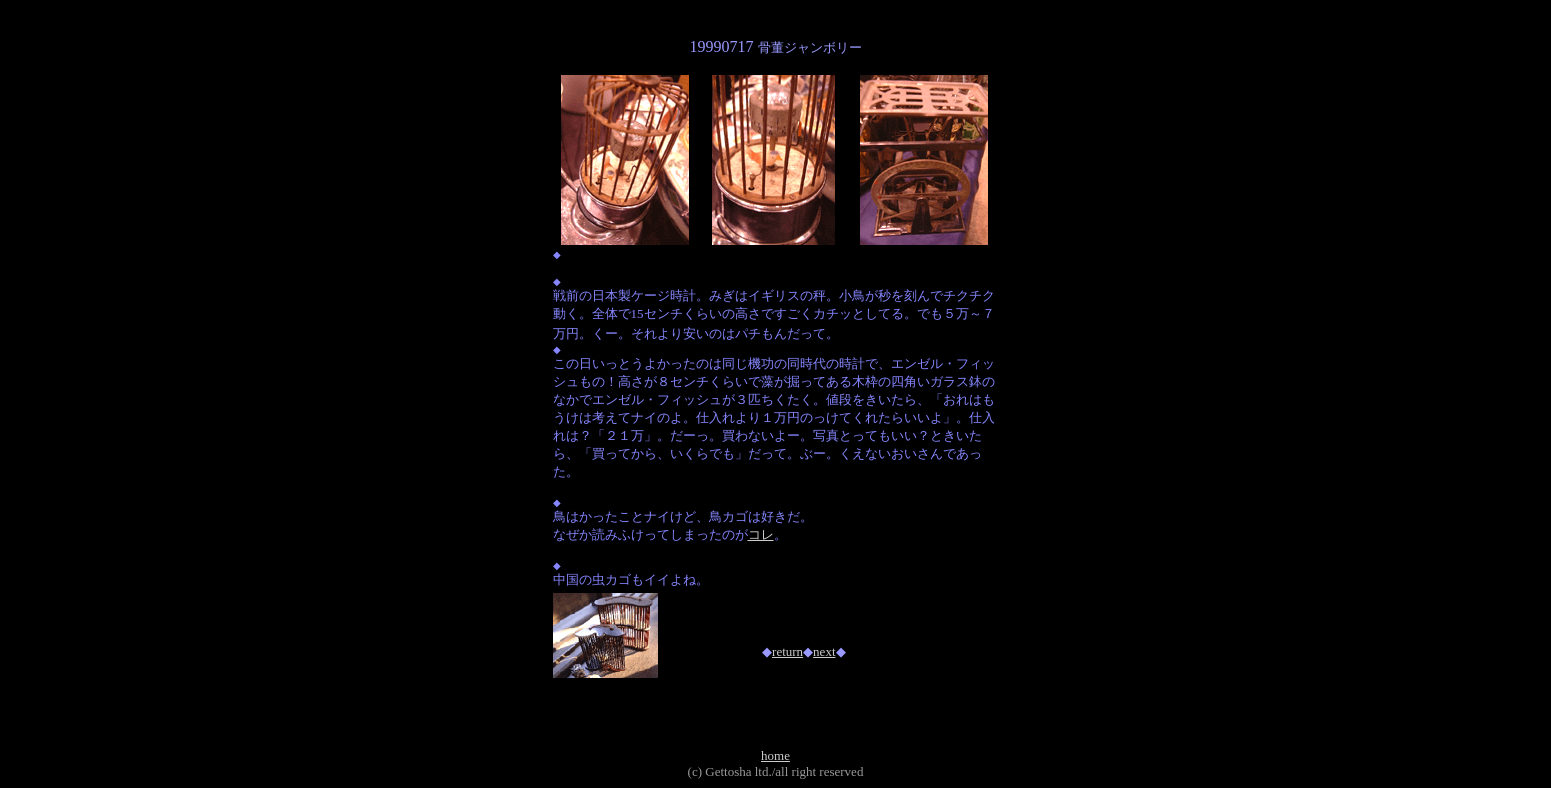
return (787, 651)
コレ (761, 534)
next (824, 651)
